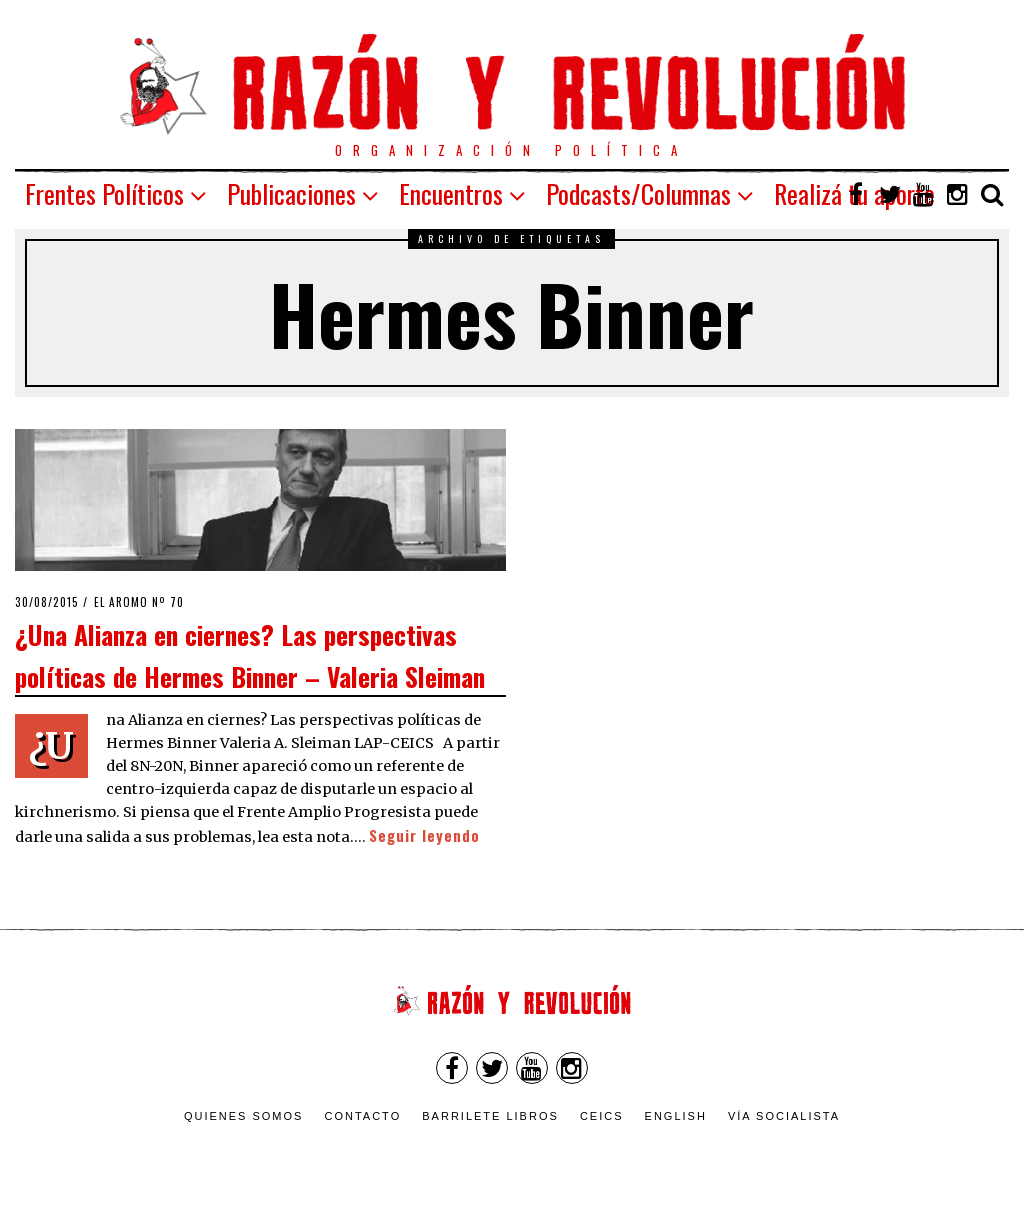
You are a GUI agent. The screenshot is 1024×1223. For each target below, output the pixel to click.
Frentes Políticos (104, 193)
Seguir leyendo (424, 835)
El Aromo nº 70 (139, 602)
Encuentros (451, 193)
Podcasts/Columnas (638, 193)
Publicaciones (291, 193)
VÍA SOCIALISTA (784, 1116)
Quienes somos (244, 1116)
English (676, 1116)
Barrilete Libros (490, 1116)
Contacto (362, 1116)
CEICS (602, 1116)
